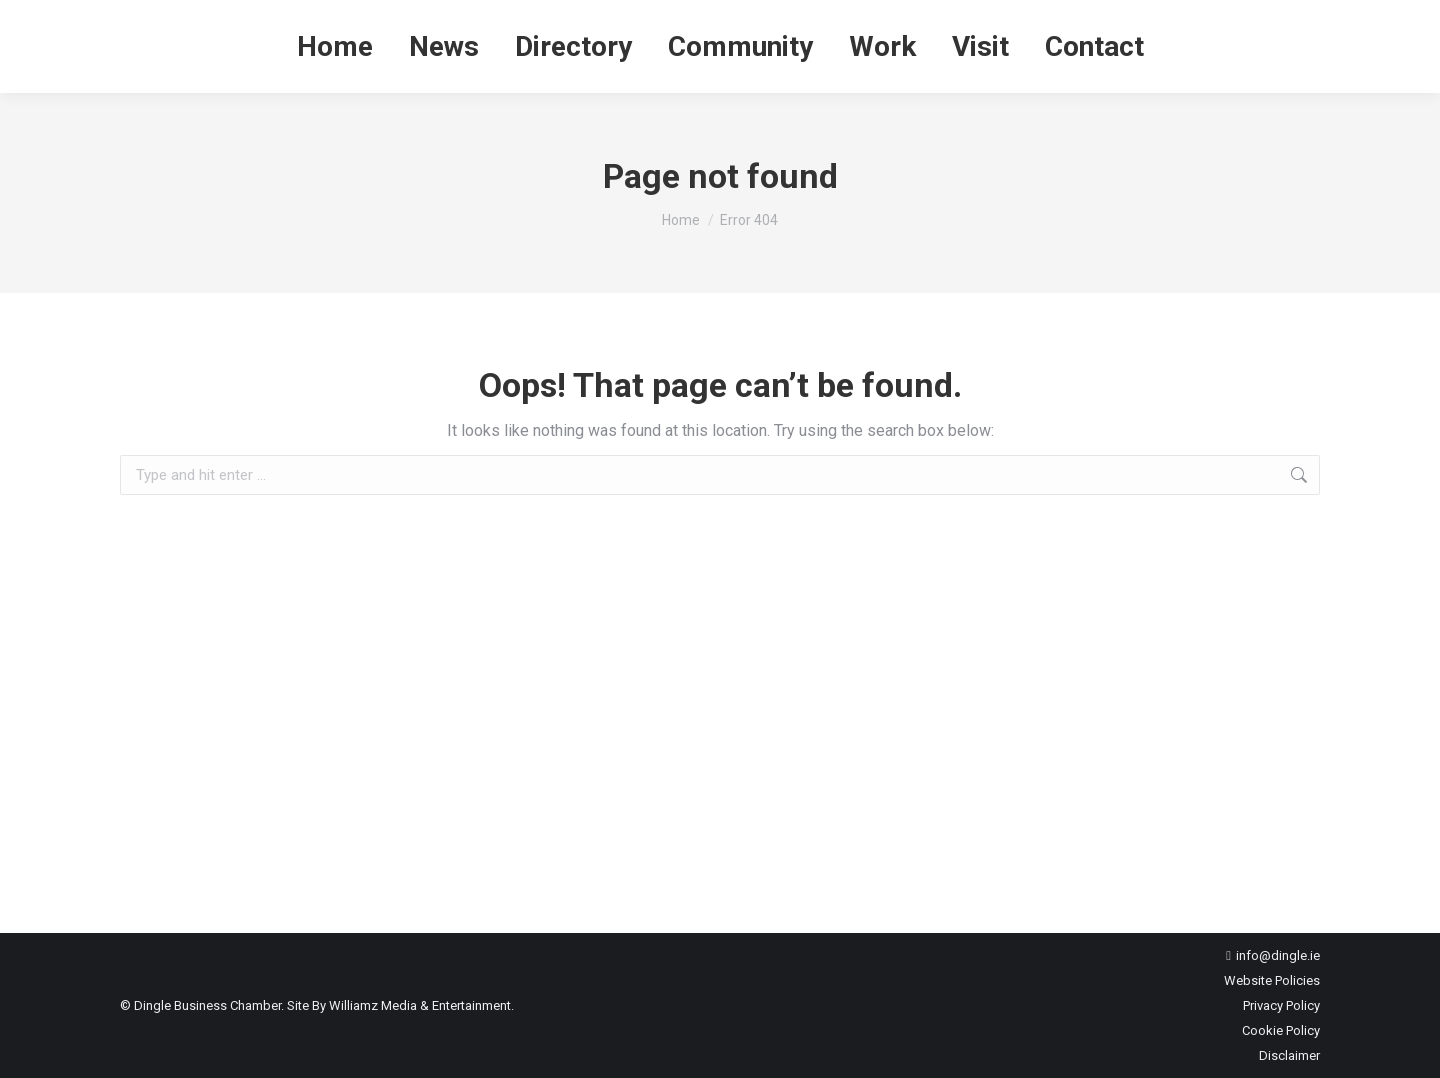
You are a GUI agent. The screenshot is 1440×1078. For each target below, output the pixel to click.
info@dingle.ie (1278, 955)
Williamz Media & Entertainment (420, 1005)
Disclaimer (1289, 1055)
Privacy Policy (1281, 1005)
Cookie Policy (1281, 1030)
